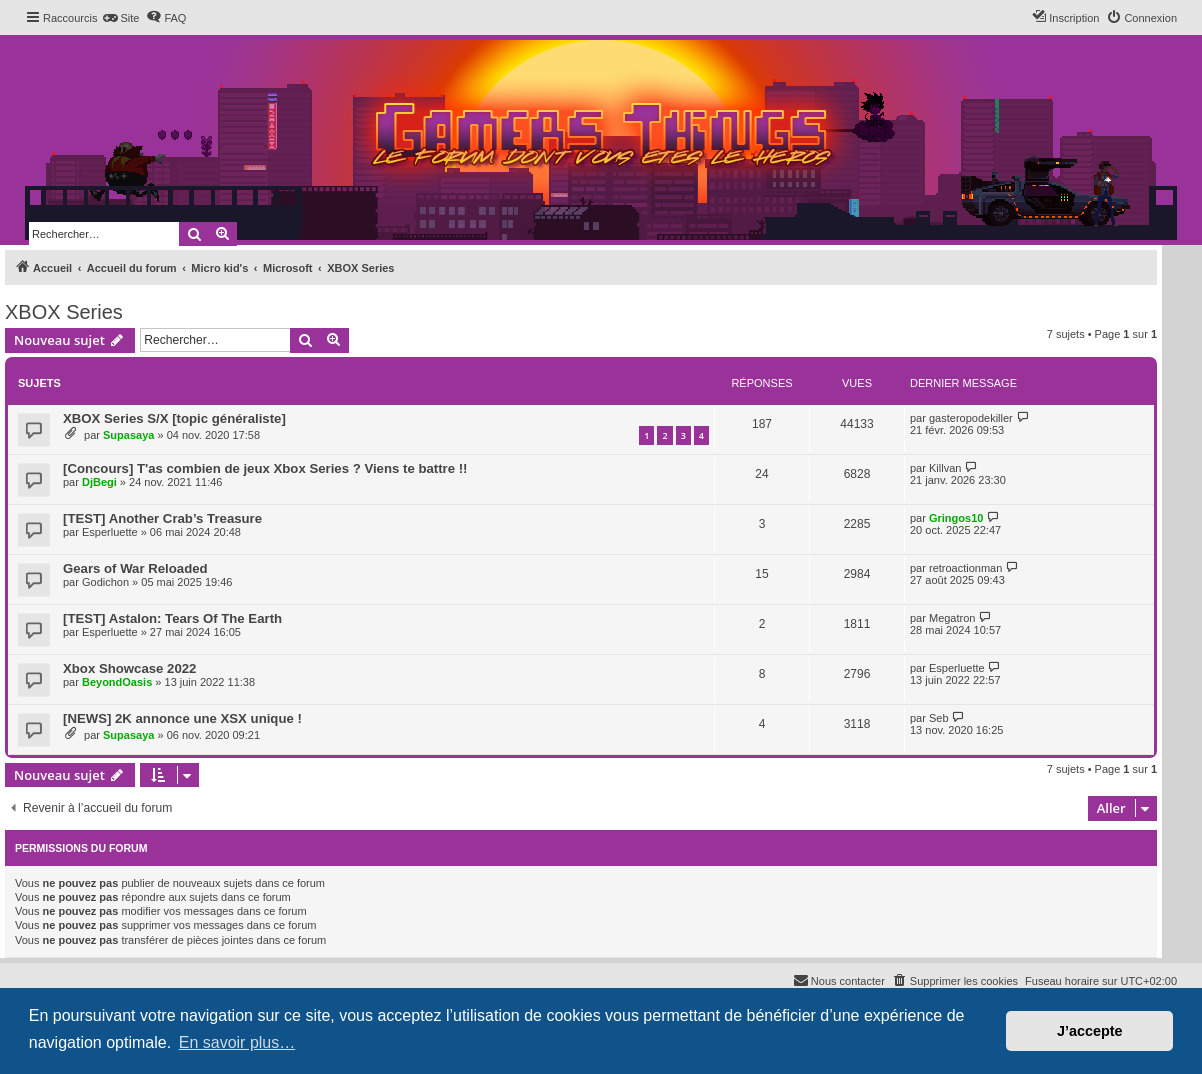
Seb (939, 718)
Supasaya (128, 435)
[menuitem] (120, 18)
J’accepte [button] (1090, 1031)
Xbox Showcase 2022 (129, 668)
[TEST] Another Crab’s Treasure (162, 518)
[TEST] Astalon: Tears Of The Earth (172, 618)
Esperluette (110, 532)
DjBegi (99, 482)
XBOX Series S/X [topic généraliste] (174, 418)
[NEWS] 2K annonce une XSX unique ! (182, 718)
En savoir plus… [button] (237, 1042)
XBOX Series (64, 312)
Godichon (105, 582)
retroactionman (965, 568)
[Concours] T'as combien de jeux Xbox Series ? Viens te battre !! (265, 468)
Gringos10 (956, 518)
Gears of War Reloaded (135, 568)
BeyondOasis (117, 682)
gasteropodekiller (971, 418)
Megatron (952, 618)
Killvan (945, 468)
